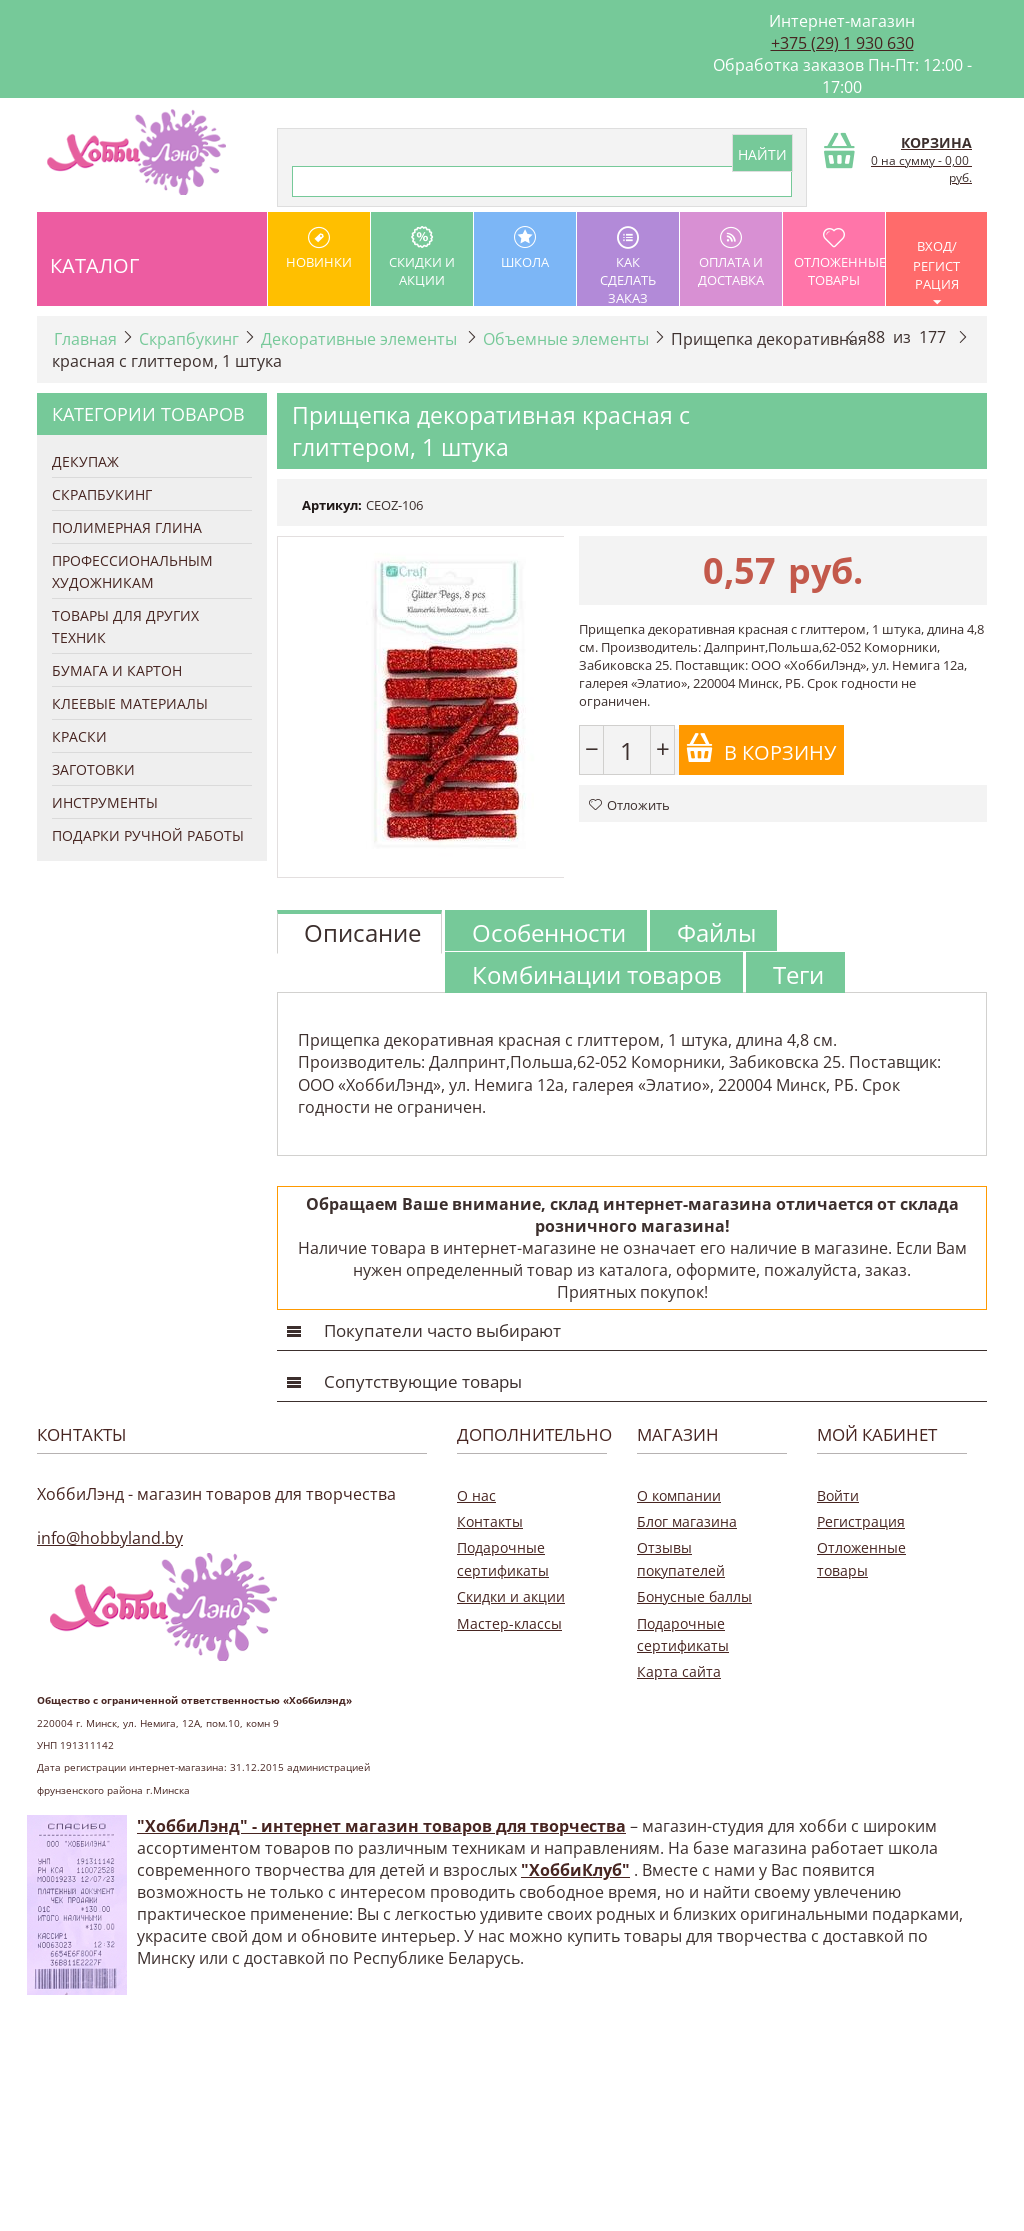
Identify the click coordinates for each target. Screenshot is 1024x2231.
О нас (476, 1495)
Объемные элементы (566, 339)
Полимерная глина (127, 527)
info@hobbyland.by (110, 1538)
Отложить (629, 805)
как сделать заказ (628, 266)
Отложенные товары (839, 257)
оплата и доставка (731, 257)
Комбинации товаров (597, 974)
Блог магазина (687, 1521)
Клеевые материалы (130, 703)
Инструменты (105, 802)
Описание (362, 932)
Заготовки (93, 769)
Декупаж (85, 461)
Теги (798, 974)
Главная (85, 339)
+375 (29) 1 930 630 (842, 43)
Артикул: (332, 505)
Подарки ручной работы (148, 835)
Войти (838, 1495)
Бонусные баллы (694, 1596)
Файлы (716, 932)
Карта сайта (679, 1671)
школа (525, 248)
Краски (79, 736)
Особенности (549, 932)
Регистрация (861, 1521)
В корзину (760, 749)
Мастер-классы (509, 1623)
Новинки (319, 248)
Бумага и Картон (117, 670)
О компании (679, 1495)
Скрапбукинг (189, 339)
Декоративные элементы (361, 339)
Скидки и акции (422, 257)
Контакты (490, 1521)
